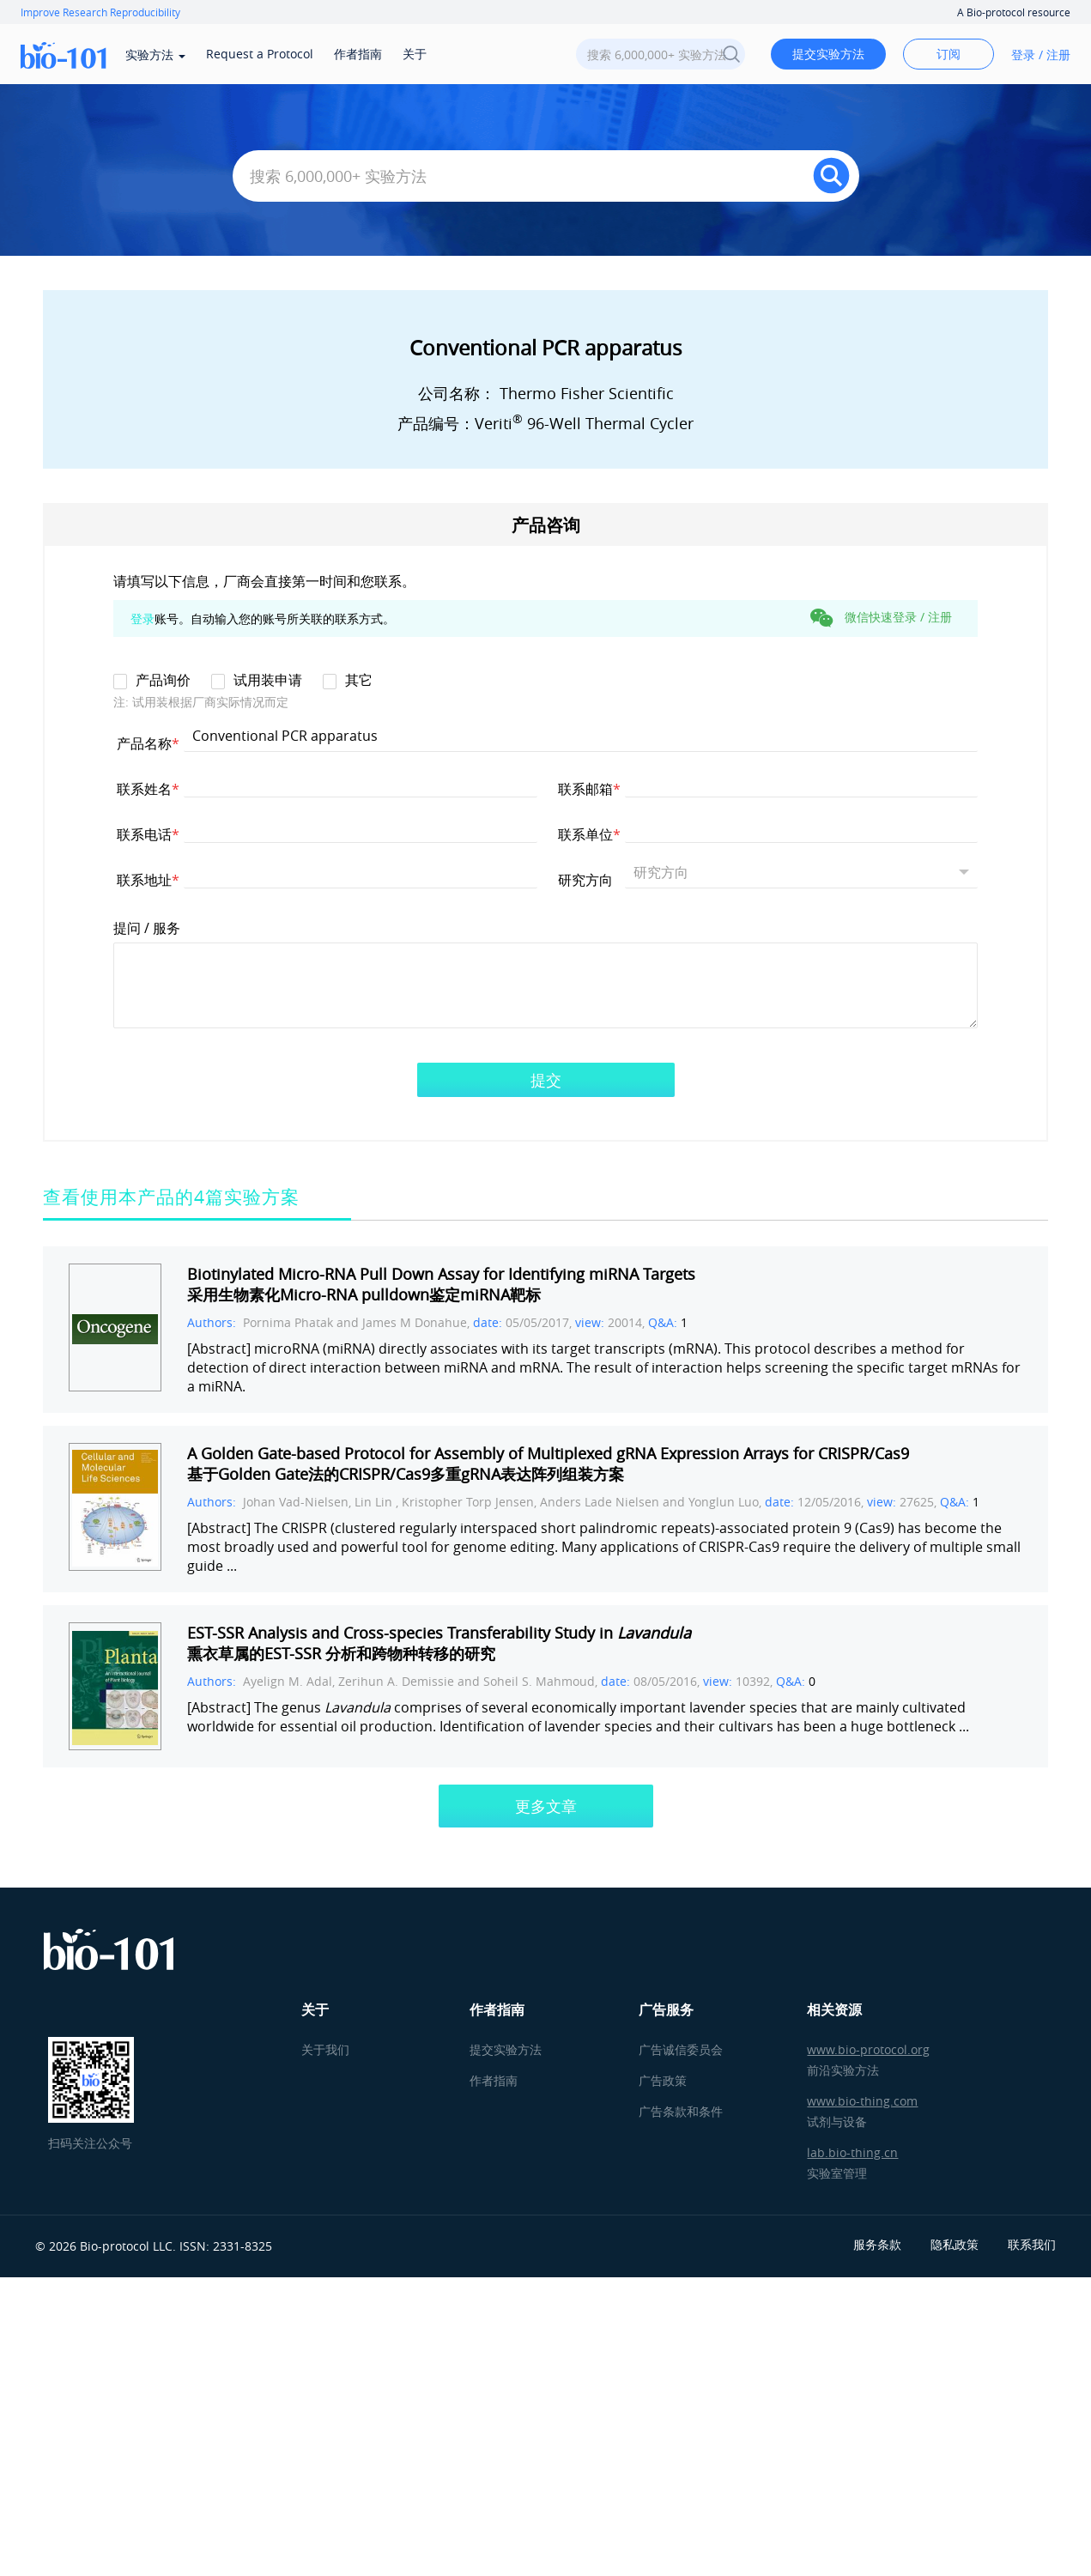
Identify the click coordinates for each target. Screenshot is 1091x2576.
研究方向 (589, 879)
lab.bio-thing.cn (852, 2152)
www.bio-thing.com (862, 2101)
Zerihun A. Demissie (396, 1681)
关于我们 (325, 2049)
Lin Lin (375, 1502)
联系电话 (148, 834)
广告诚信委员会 (681, 2049)
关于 (415, 53)
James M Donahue (414, 1322)
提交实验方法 (828, 53)
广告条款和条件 (681, 2111)
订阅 (948, 53)
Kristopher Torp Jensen (468, 1502)
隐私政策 (954, 2244)
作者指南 (358, 53)
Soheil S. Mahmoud (539, 1681)
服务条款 (877, 2244)
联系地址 (148, 879)
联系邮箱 (589, 788)
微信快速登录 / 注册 (881, 617)
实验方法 (155, 54)
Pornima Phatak (288, 1322)
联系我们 (1032, 2244)
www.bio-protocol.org (868, 2049)
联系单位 (589, 834)
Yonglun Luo (723, 1502)
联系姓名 (148, 788)
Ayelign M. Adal (287, 1681)
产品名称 (148, 743)
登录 (142, 618)
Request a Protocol (259, 53)
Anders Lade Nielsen (601, 1502)
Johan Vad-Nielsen (296, 1502)
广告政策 (663, 2080)
